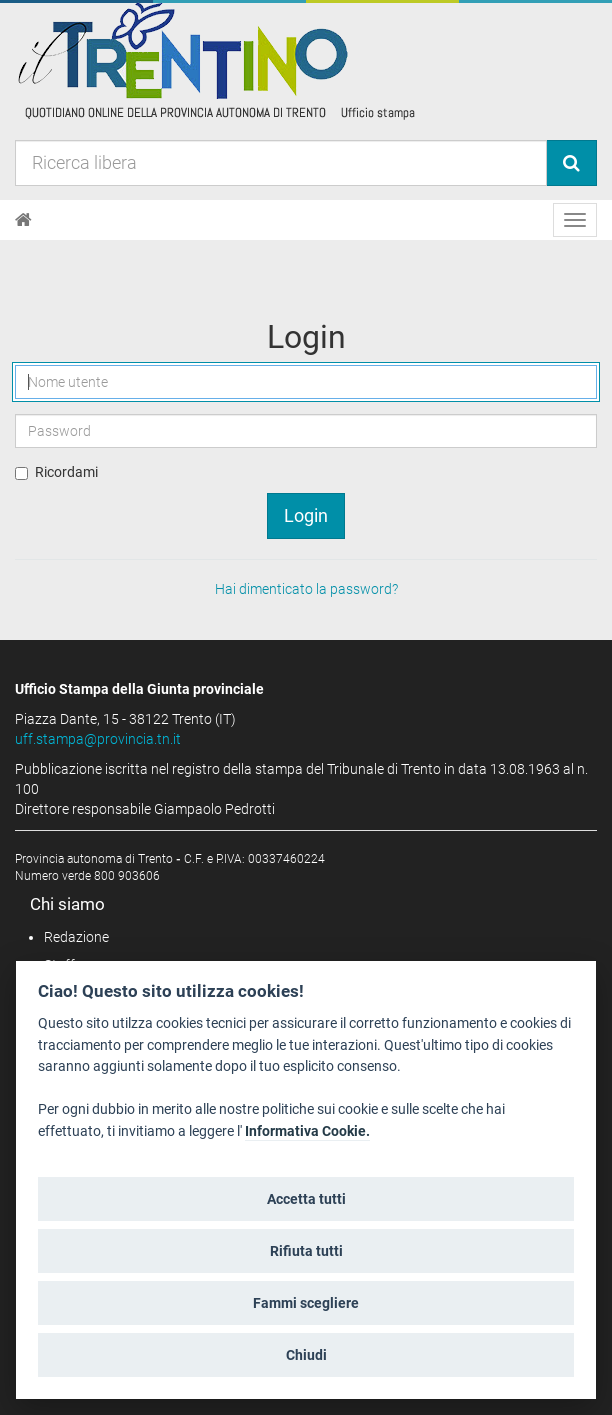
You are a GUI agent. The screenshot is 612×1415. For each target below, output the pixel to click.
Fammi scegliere (306, 1303)
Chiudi (306, 1355)
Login (306, 515)
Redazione (76, 937)
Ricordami (66, 472)
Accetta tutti (306, 1199)
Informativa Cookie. (307, 1131)
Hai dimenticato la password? (306, 589)
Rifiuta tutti (306, 1251)
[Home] (23, 220)
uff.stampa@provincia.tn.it (98, 739)
